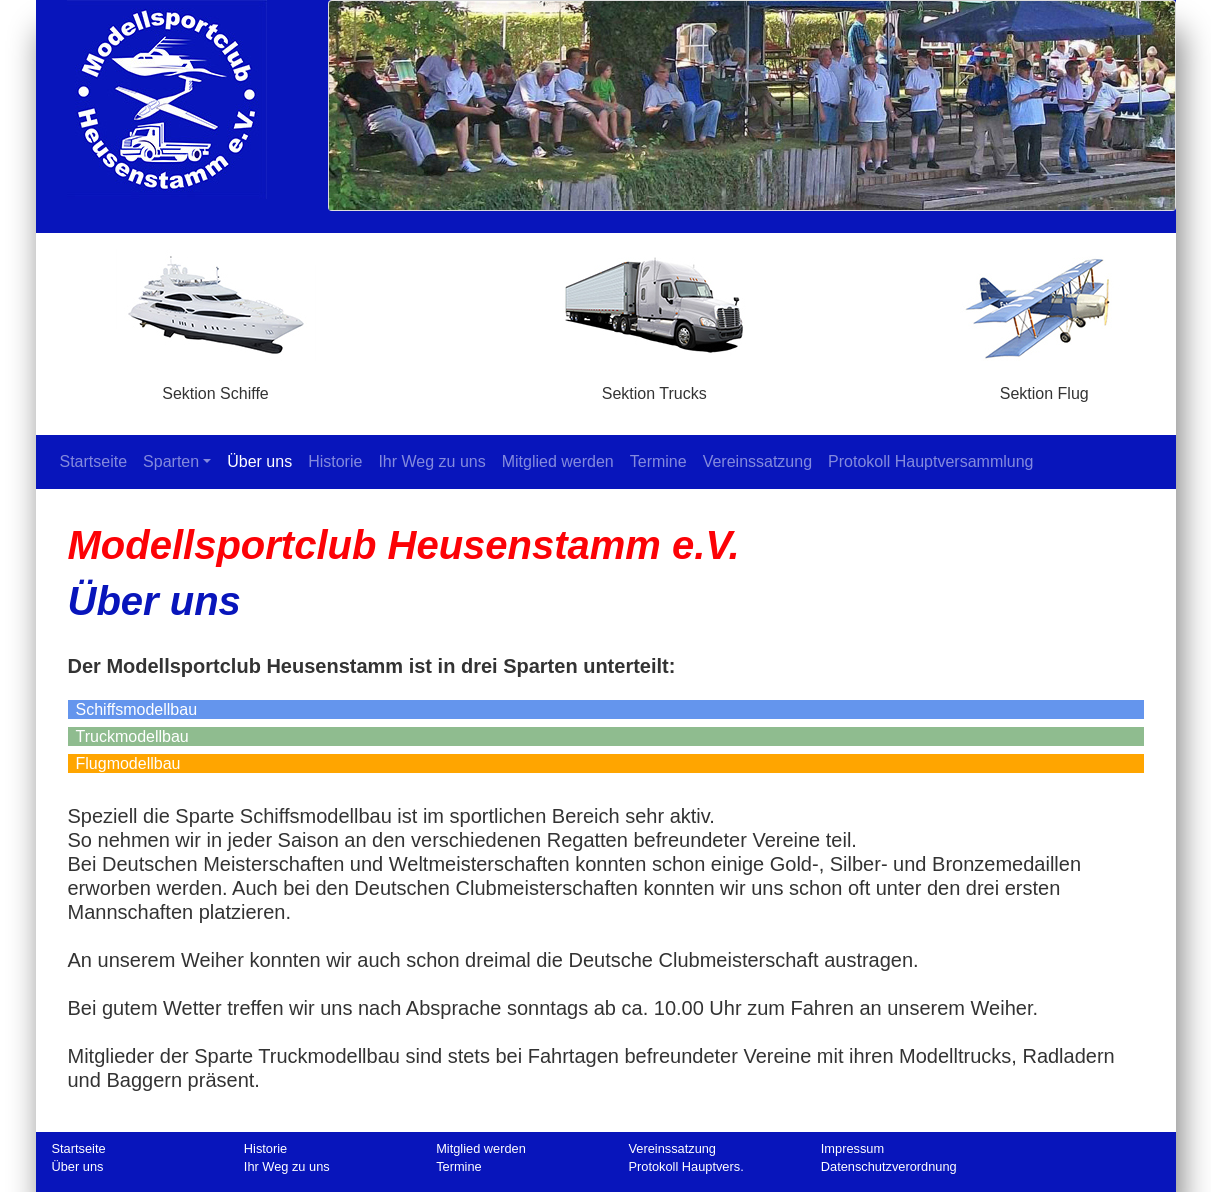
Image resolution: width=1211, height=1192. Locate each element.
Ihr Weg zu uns (431, 461)
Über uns (259, 461)
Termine (658, 461)
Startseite (98, 460)
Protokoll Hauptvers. (685, 1166)
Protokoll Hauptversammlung (930, 461)
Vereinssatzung (757, 461)
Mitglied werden (558, 461)
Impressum (852, 1148)
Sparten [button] (171, 461)
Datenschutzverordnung (889, 1166)
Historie (335, 461)
